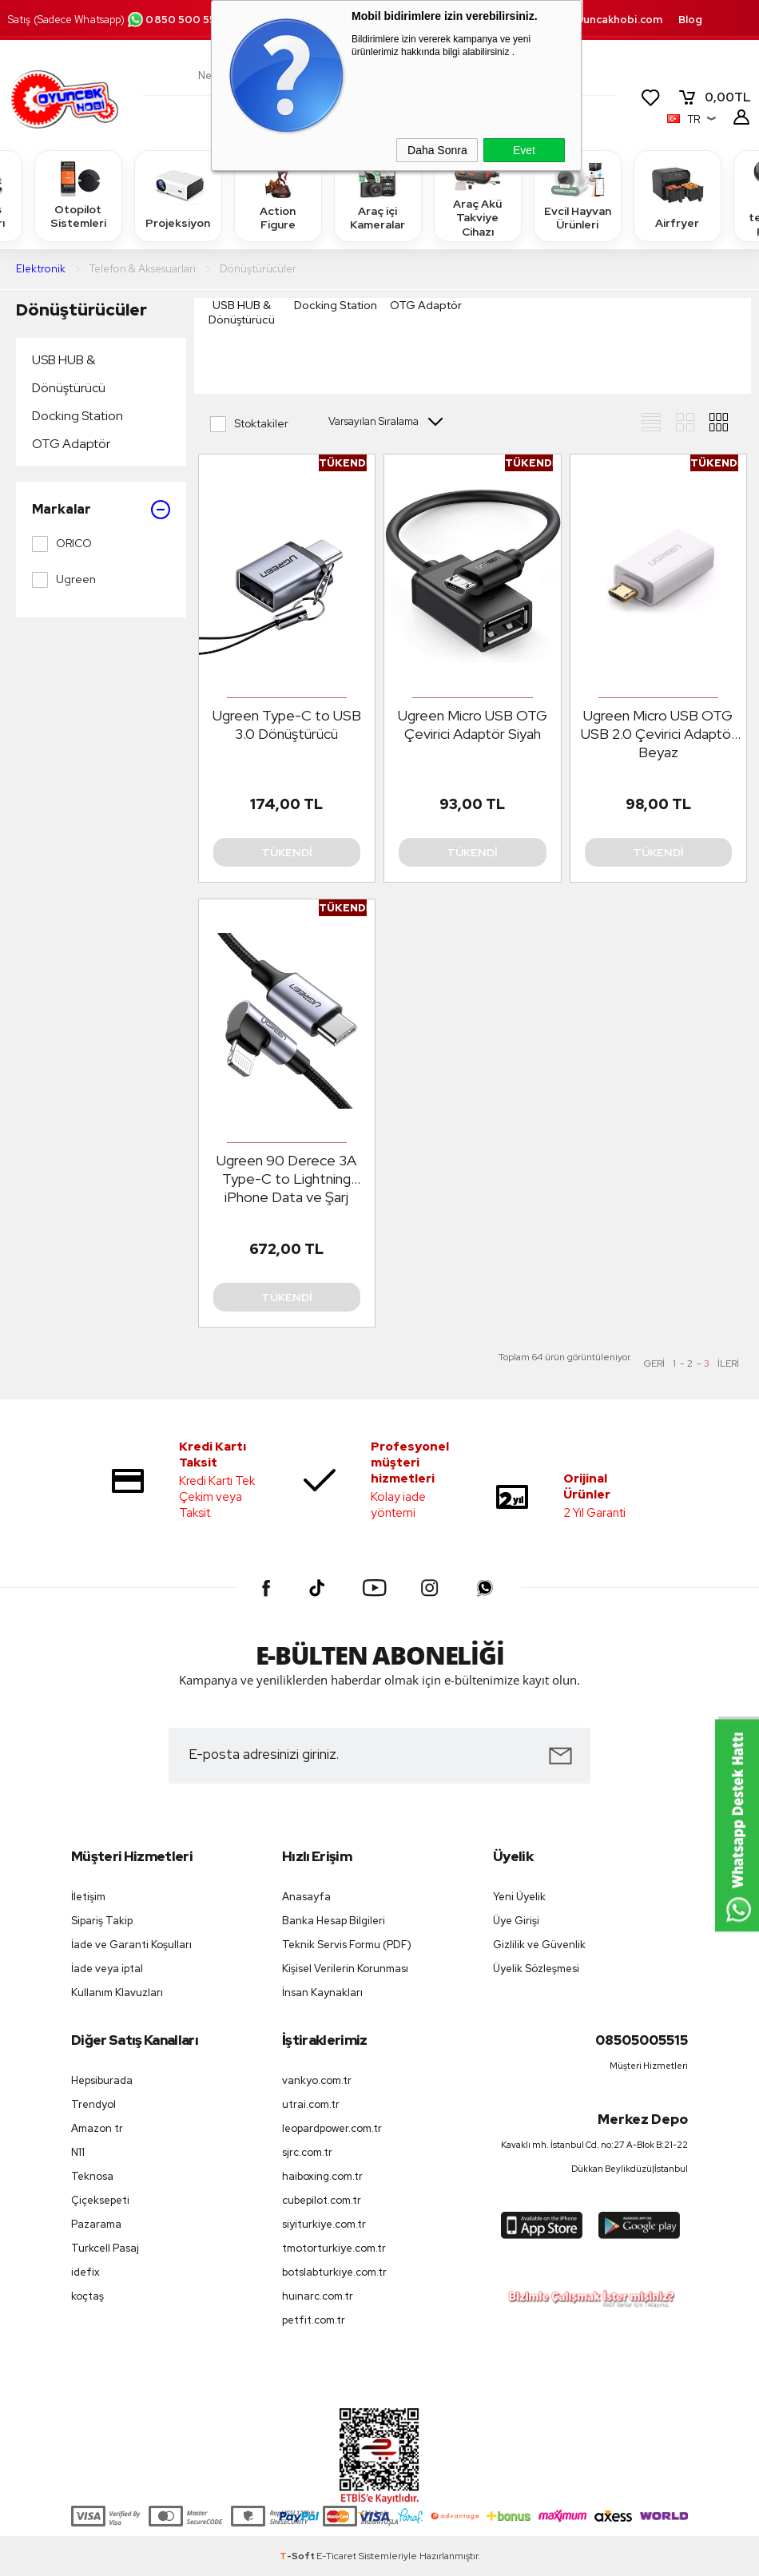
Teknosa (92, 2176)
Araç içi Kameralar (378, 195)
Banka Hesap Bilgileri (333, 1920)
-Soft (298, 2556)
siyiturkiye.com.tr (324, 2224)
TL (714, 97)
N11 (78, 2152)
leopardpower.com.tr (332, 2128)
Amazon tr (97, 2128)
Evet (524, 150)
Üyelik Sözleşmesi (536, 1968)
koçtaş (87, 2296)
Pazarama (96, 2224)
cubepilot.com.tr (321, 2200)
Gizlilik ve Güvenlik (539, 1944)
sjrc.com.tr (307, 2152)
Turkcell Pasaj (105, 2248)
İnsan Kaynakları (322, 1992)
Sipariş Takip (102, 1920)
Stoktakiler (249, 424)
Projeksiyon (177, 195)
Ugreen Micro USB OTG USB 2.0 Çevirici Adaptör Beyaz (658, 733)
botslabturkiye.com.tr (334, 2272)
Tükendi (286, 852)
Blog (690, 19)
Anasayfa (306, 1896)
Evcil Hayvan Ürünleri (577, 195)
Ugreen (64, 580)
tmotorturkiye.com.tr (334, 2248)
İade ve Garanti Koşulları (131, 1944)
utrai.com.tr (311, 2104)
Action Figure (278, 195)
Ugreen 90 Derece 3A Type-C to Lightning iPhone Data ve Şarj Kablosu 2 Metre (286, 1179)
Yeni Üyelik (519, 1896)
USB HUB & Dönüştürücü (68, 373)
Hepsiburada (102, 2080)
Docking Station (77, 415)
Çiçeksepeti (100, 2200)
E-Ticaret (336, 2556)
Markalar (101, 509)
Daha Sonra (437, 150)
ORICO (62, 544)
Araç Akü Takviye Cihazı (478, 195)
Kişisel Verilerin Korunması (345, 1968)
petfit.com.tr (313, 2320)
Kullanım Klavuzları (117, 1992)
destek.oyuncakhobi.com (595, 19)
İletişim (88, 1896)
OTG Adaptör (71, 443)
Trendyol (93, 2104)
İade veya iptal (107, 1968)
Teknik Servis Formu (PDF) (346, 1944)
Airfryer (677, 195)
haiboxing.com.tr (322, 2176)
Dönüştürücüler (81, 309)
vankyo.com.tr (317, 2080)
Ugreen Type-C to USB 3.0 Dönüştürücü (287, 724)
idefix (85, 2272)
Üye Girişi (516, 1920)
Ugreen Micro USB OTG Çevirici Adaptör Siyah (472, 724)
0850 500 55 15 (177, 19)
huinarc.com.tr (317, 2296)
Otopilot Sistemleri (78, 195)
